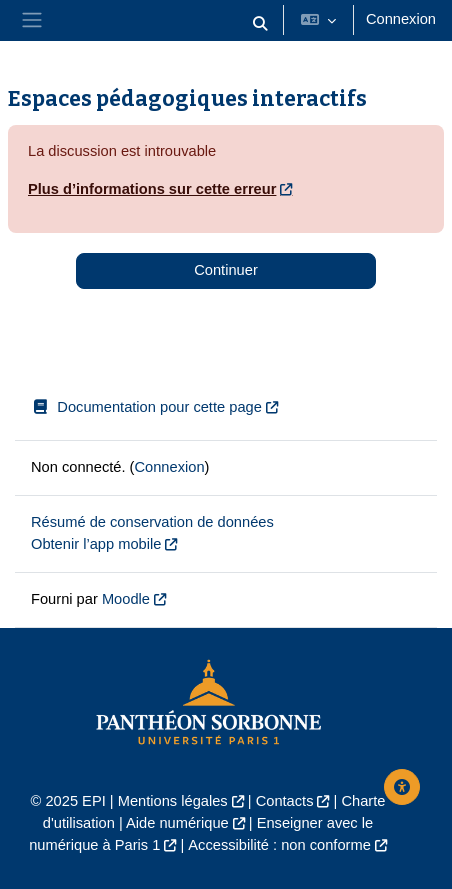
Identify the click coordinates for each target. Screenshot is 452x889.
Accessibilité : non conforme (279, 845)
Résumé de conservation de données (152, 522)
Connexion (401, 19)
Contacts (285, 801)
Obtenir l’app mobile (96, 544)
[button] (260, 24)
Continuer (226, 270)
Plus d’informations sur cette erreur (152, 189)
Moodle (126, 599)
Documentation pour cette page (146, 407)
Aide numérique (177, 823)
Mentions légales (173, 801)
